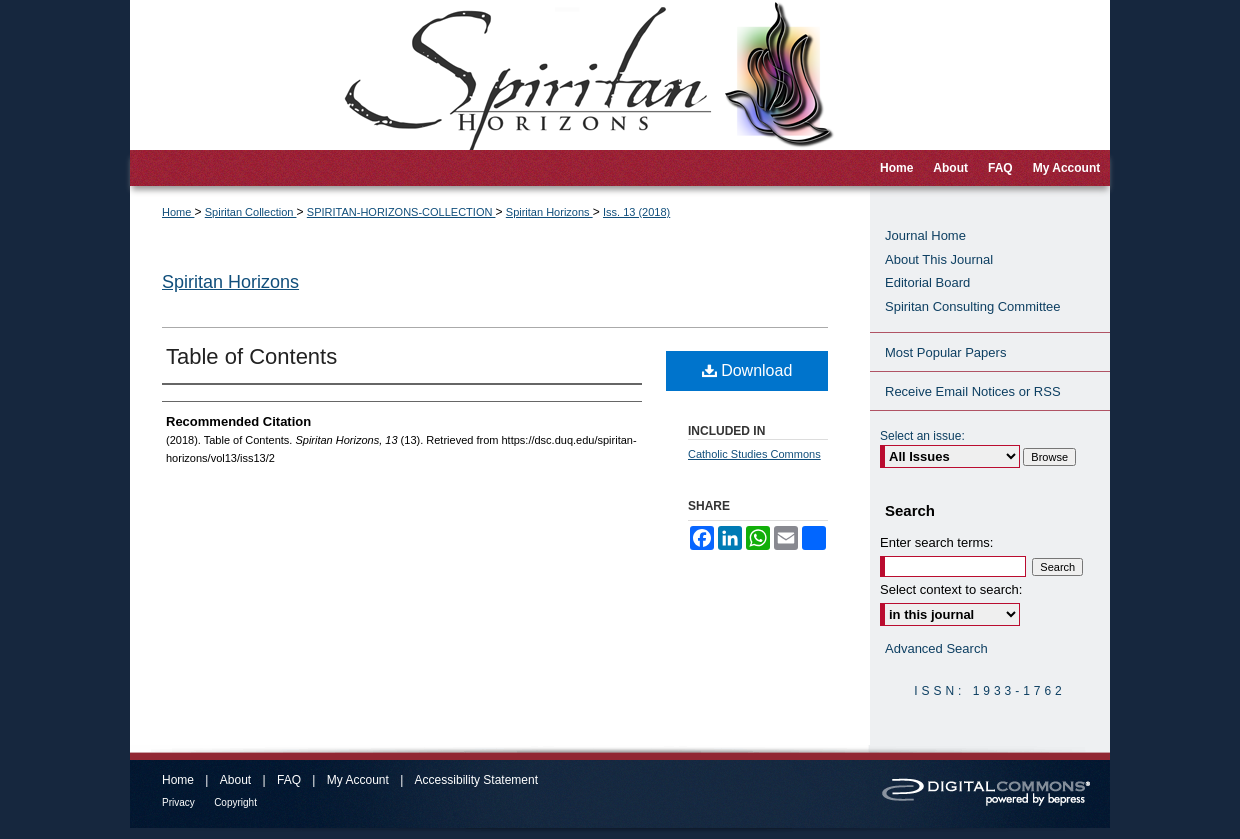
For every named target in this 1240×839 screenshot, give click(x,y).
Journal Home (925, 235)
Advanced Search (936, 648)
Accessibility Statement (476, 780)
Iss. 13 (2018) (636, 212)
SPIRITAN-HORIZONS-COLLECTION (401, 212)
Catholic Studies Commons (754, 454)
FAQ (289, 780)
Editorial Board (927, 282)
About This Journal (939, 259)
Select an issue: (922, 436)
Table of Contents (251, 356)
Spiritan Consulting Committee (973, 306)
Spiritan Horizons (549, 212)
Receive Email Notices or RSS (973, 391)
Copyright (235, 802)
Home (178, 212)
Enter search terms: (936, 542)
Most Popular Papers (945, 352)
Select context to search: (951, 589)
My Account (358, 780)
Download (747, 370)
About (235, 780)
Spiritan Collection (251, 212)
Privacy (178, 802)
